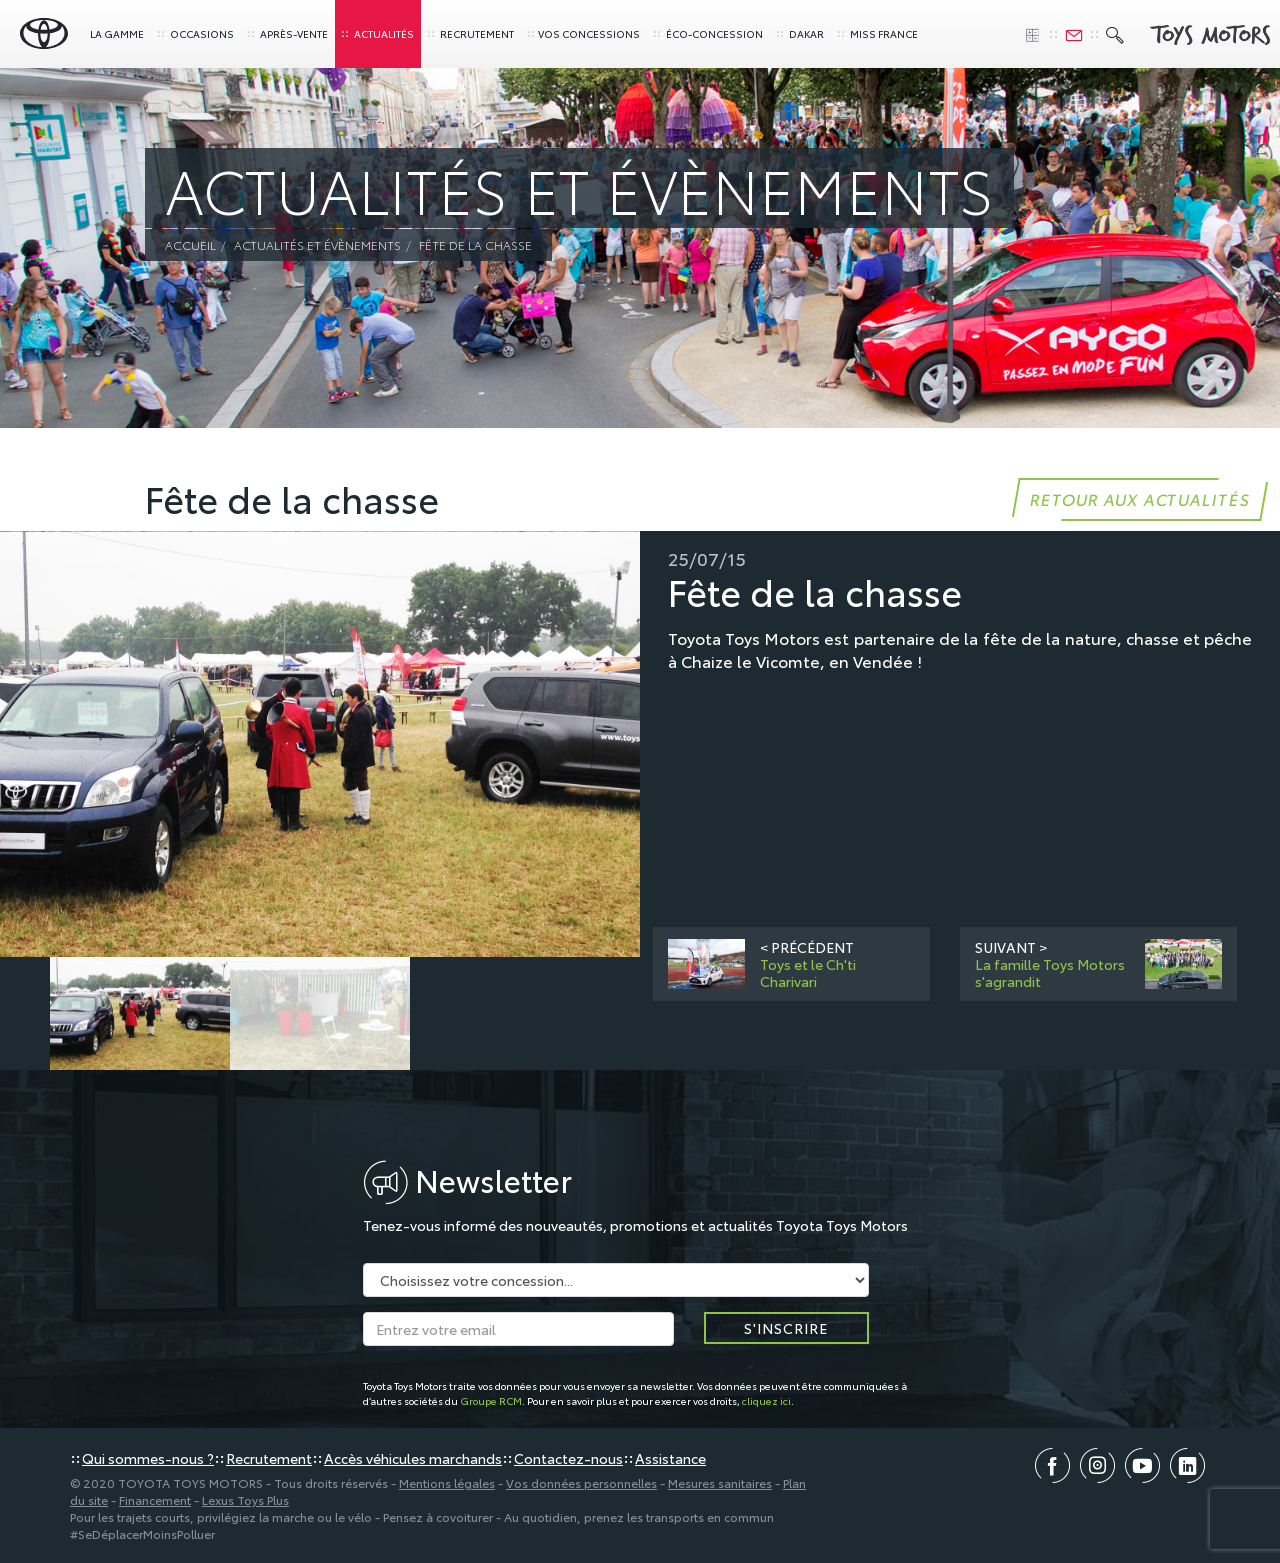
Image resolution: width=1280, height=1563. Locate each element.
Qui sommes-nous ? (148, 1458)
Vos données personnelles (581, 1482)
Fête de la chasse (475, 244)
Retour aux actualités (1140, 498)
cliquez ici (766, 1400)
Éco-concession (707, 33)
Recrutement (470, 33)
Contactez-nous (568, 1458)
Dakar (799, 33)
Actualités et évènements (317, 244)
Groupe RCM (491, 1400)
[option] (320, 744)
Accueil (190, 244)
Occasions (195, 33)
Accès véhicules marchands (413, 1458)
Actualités (377, 33)
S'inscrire (786, 1328)
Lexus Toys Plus (245, 1499)
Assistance (670, 1458)
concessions (583, 33)
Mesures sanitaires (720, 1482)
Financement (155, 1499)
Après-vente (287, 33)
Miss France (877, 33)
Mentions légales (447, 1482)
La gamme (117, 33)
